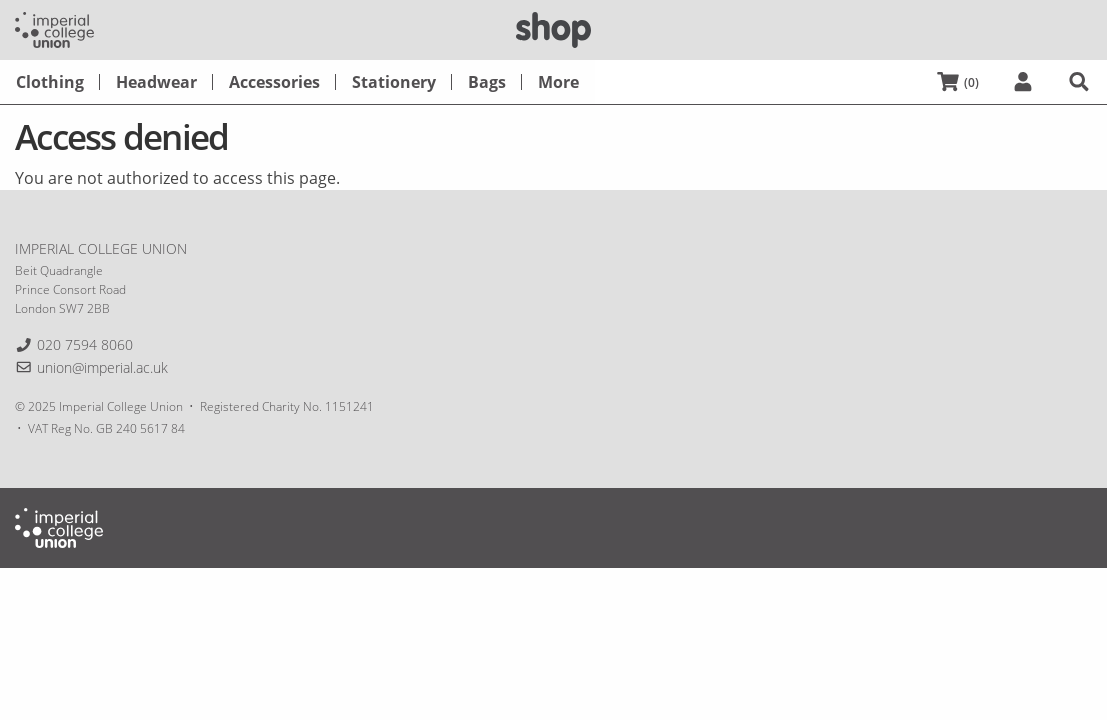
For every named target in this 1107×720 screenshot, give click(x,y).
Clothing (50, 82)
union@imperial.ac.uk (102, 367)
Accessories (274, 82)
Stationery (394, 82)
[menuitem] (50, 82)
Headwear (156, 82)
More (558, 82)
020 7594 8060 (85, 344)
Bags (487, 82)
